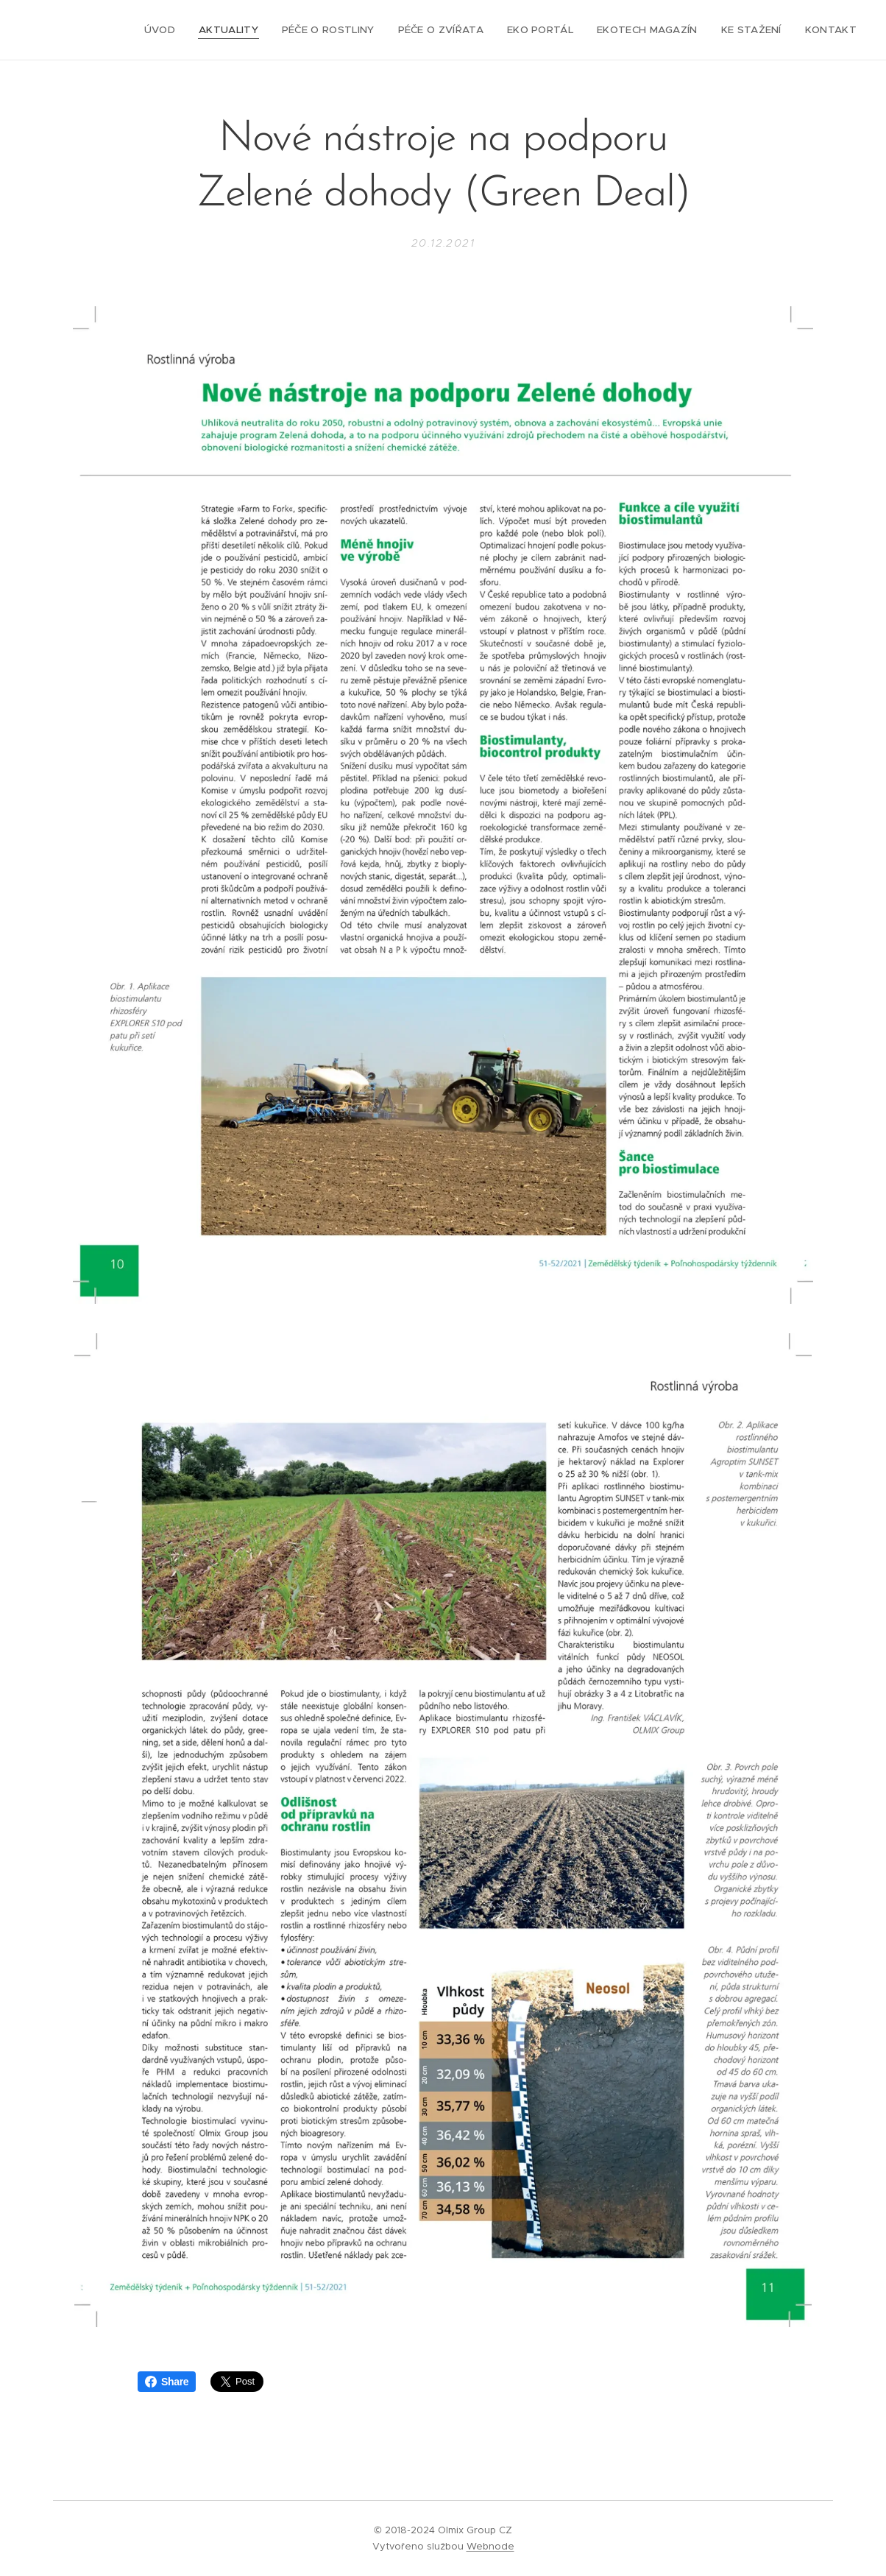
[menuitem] (180, 30)
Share (166, 2382)
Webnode (490, 2546)
